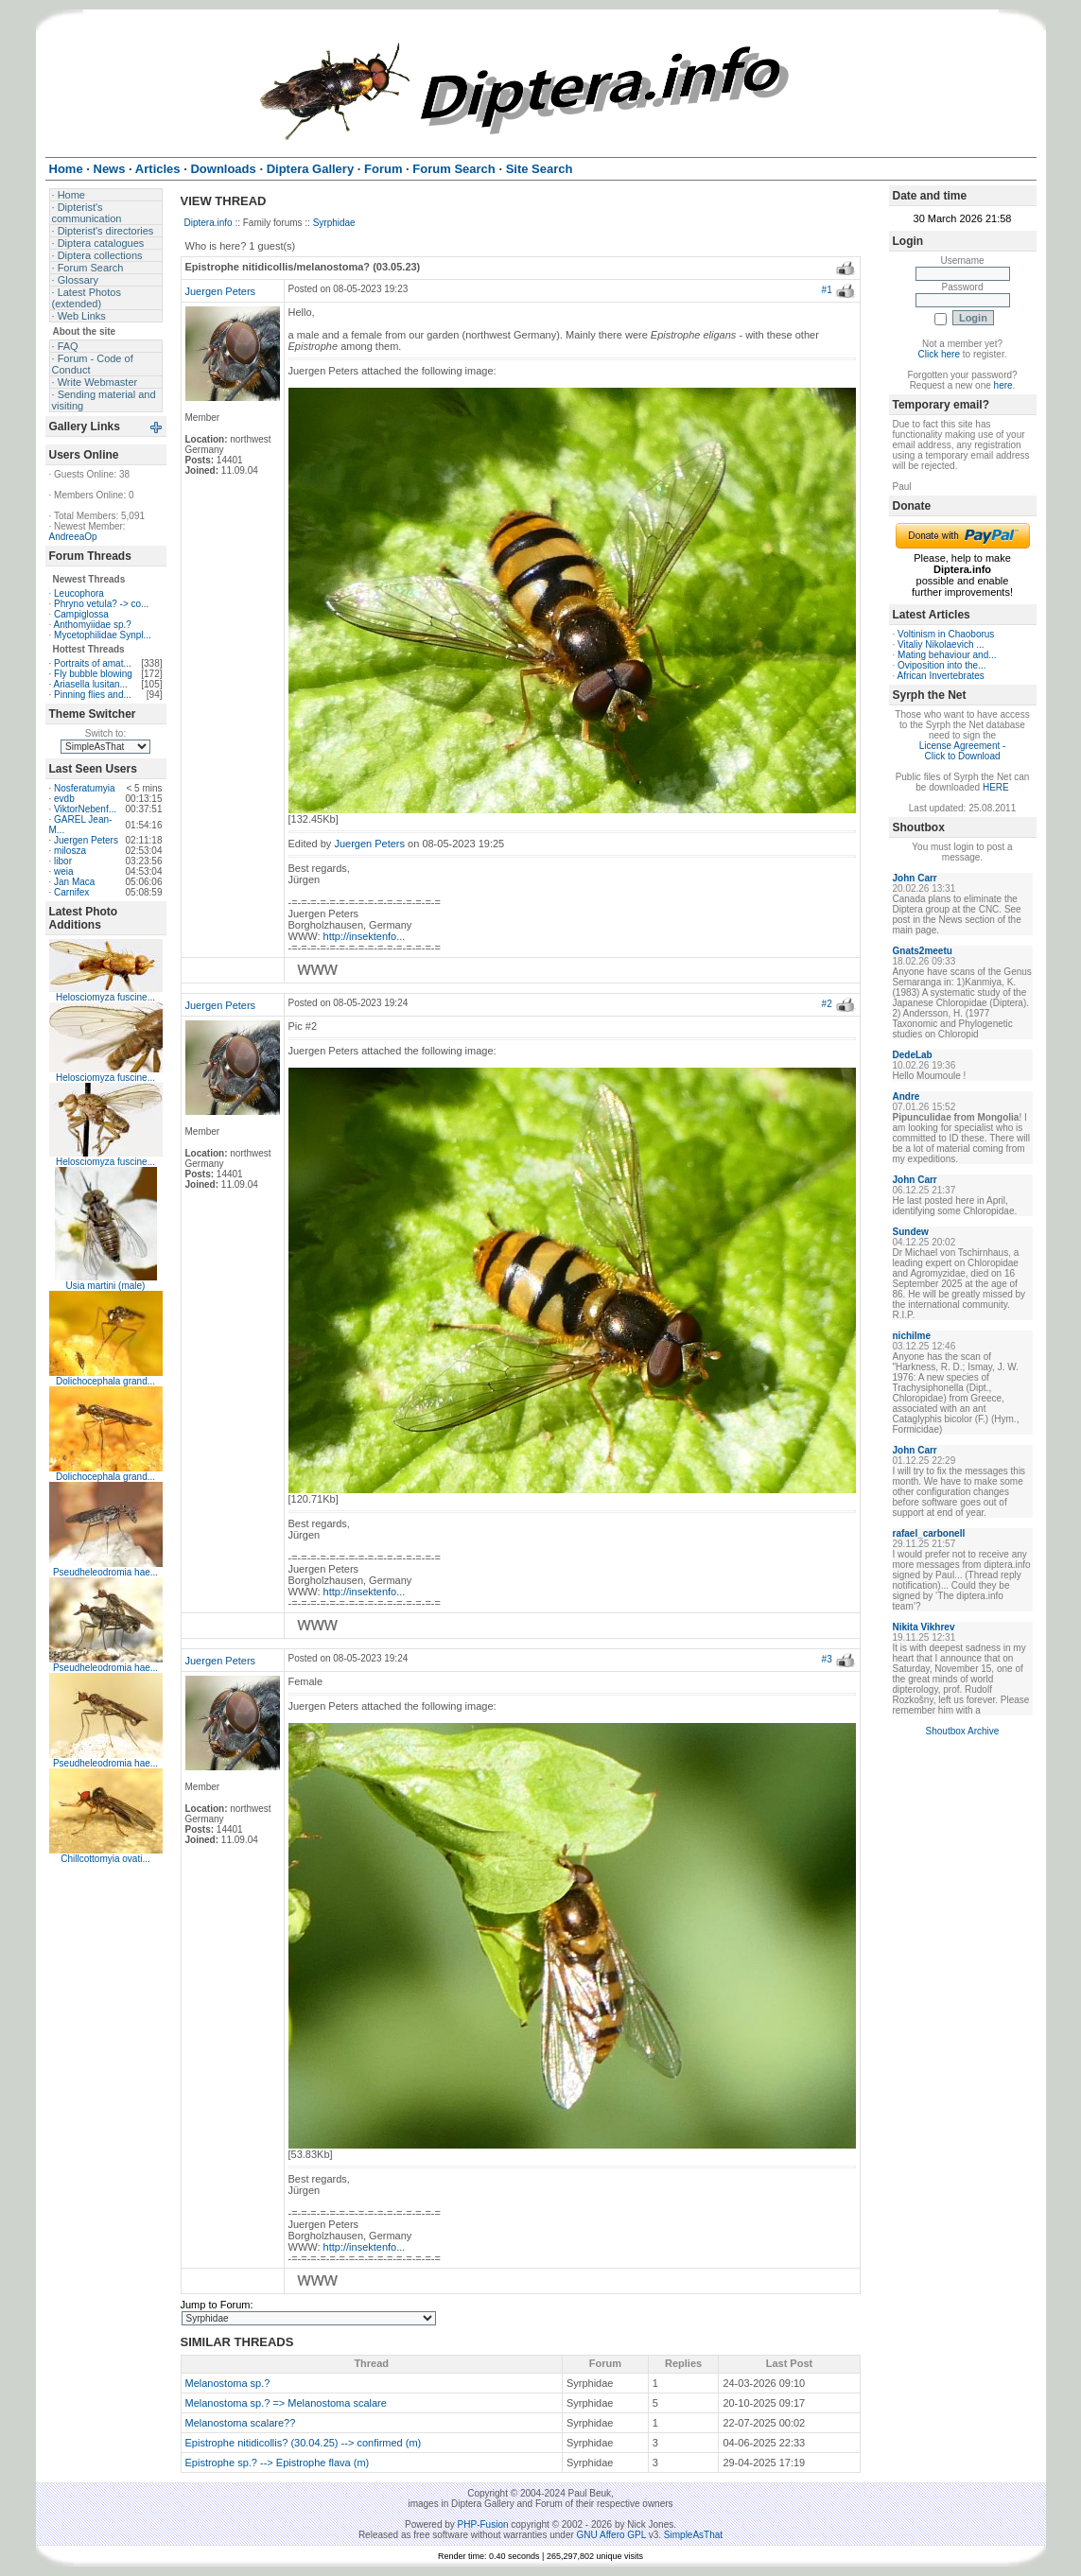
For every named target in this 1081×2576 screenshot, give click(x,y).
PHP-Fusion (483, 2524)
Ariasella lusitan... (91, 684)
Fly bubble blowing (93, 674)
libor (63, 861)
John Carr (915, 878)
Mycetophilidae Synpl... (102, 635)
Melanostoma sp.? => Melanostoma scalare (286, 2403)
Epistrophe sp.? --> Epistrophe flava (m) (277, 2462)
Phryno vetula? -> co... (101, 604)
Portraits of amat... (92, 663)
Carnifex (71, 892)
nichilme (912, 1336)
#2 (827, 1004)
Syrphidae (334, 223)
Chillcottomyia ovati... (105, 1859)
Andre (906, 1096)
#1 (827, 290)
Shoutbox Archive (963, 1731)
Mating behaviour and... (947, 655)
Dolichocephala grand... (105, 1381)
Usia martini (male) (106, 1285)
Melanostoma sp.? (227, 2383)
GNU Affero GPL (611, 2535)
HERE (996, 787)
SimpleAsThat (693, 2535)
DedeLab (913, 1055)
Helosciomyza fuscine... (105, 997)
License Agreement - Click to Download (962, 750)
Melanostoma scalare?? (240, 2422)
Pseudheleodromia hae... (105, 1572)
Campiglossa (81, 614)
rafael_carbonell (929, 1533)
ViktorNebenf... (85, 809)
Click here (939, 354)
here (1003, 385)
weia (64, 871)
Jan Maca (74, 882)
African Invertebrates (941, 675)
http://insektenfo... (364, 936)
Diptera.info (208, 223)
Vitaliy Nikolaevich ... (941, 644)
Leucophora (79, 593)
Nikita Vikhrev (924, 1627)
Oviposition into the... (941, 665)
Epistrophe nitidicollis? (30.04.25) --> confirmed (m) (303, 2442)
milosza (70, 850)
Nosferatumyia (84, 788)
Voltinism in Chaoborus (946, 634)
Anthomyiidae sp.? (92, 624)
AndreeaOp (73, 536)
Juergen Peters (86, 840)
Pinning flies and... (92, 694)
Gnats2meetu (922, 951)
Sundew (911, 1232)
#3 (827, 1659)
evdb (64, 798)
